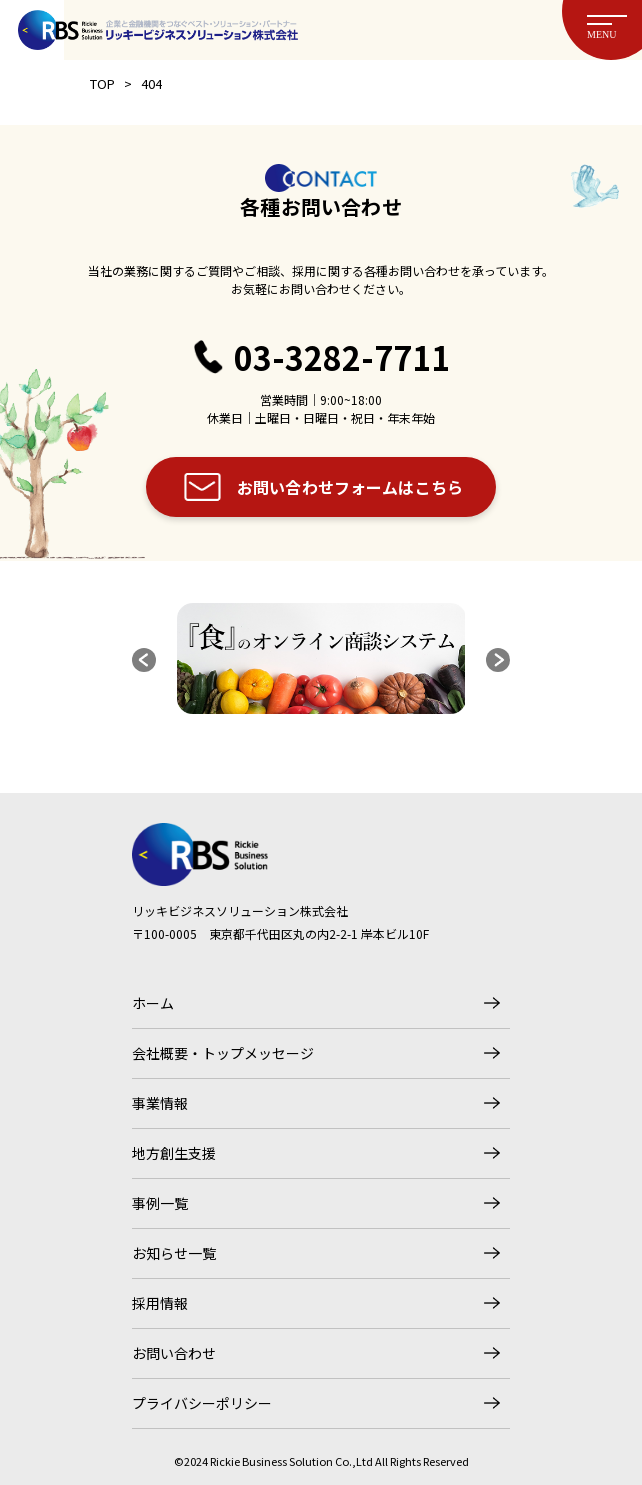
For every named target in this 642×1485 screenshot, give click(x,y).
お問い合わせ (174, 1353)
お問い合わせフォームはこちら (350, 487)
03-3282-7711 (342, 357)
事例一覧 (160, 1203)
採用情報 (160, 1303)
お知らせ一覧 (174, 1253)
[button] (144, 660)
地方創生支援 (174, 1153)
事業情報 (160, 1103)
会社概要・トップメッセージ (223, 1053)
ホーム (153, 1003)
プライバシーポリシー (202, 1403)
